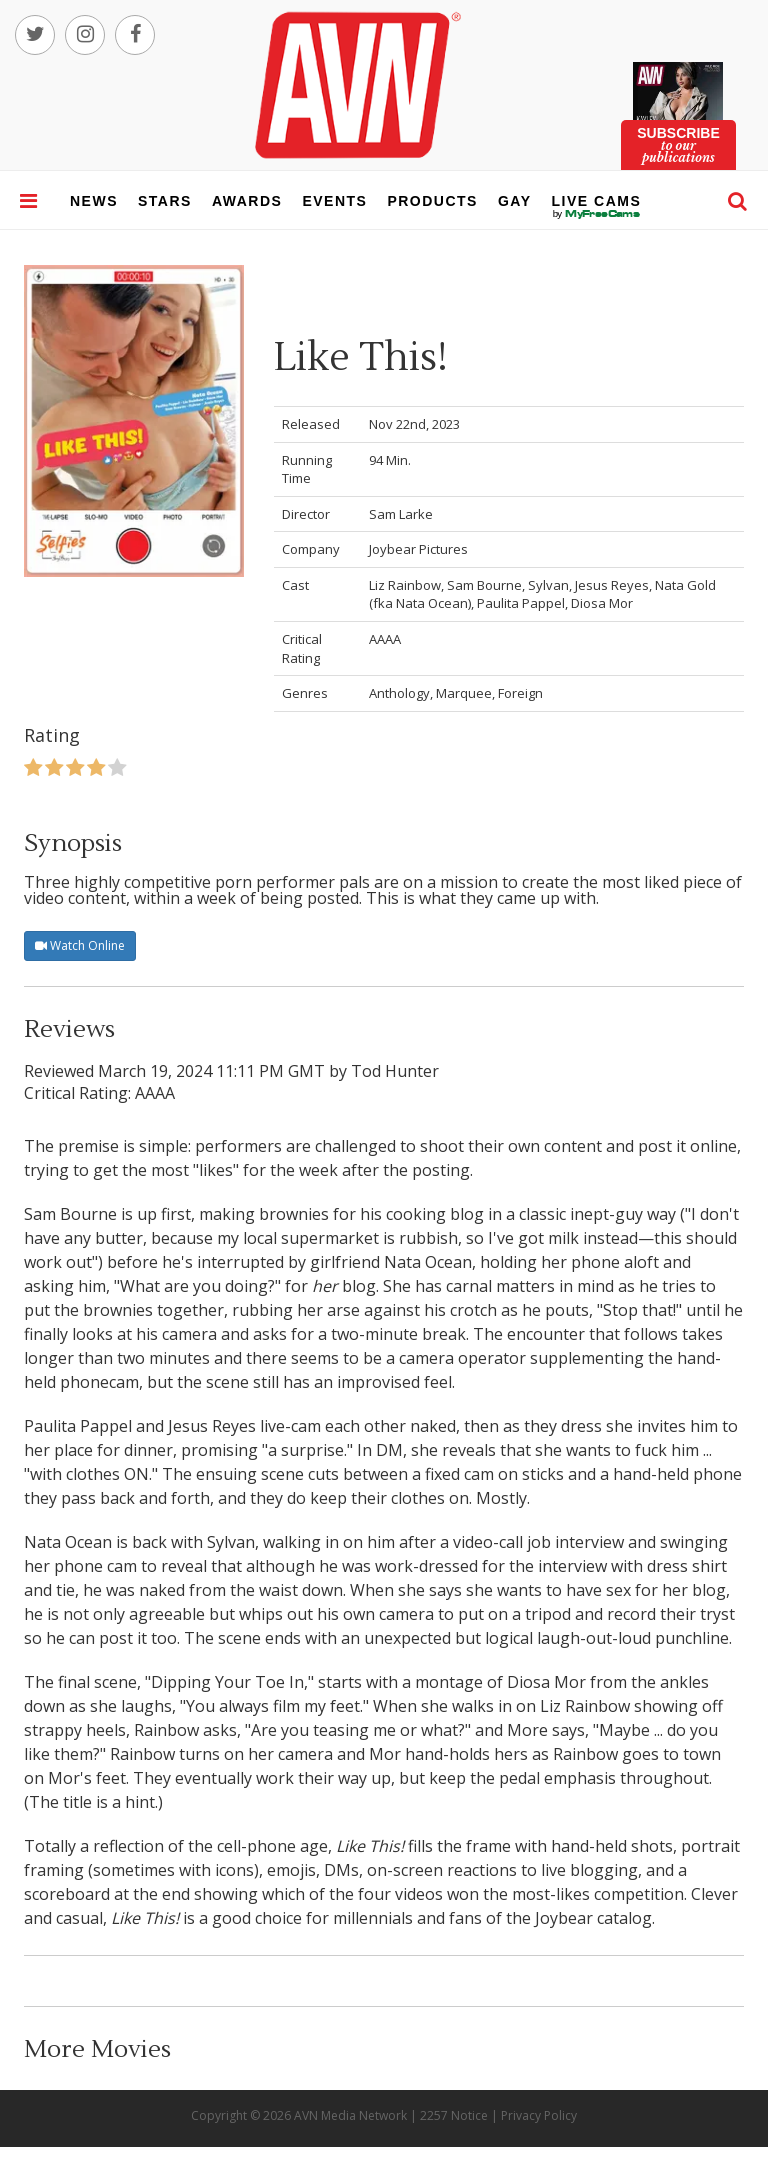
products (432, 201)
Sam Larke (401, 514)
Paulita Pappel (521, 603)
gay (515, 201)
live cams (597, 214)
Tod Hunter (395, 1071)
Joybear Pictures (418, 549)
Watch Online (80, 945)
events (334, 201)
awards (247, 201)
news (94, 201)
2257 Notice (454, 2115)
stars (165, 201)
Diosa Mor (602, 603)
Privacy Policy (539, 2115)
